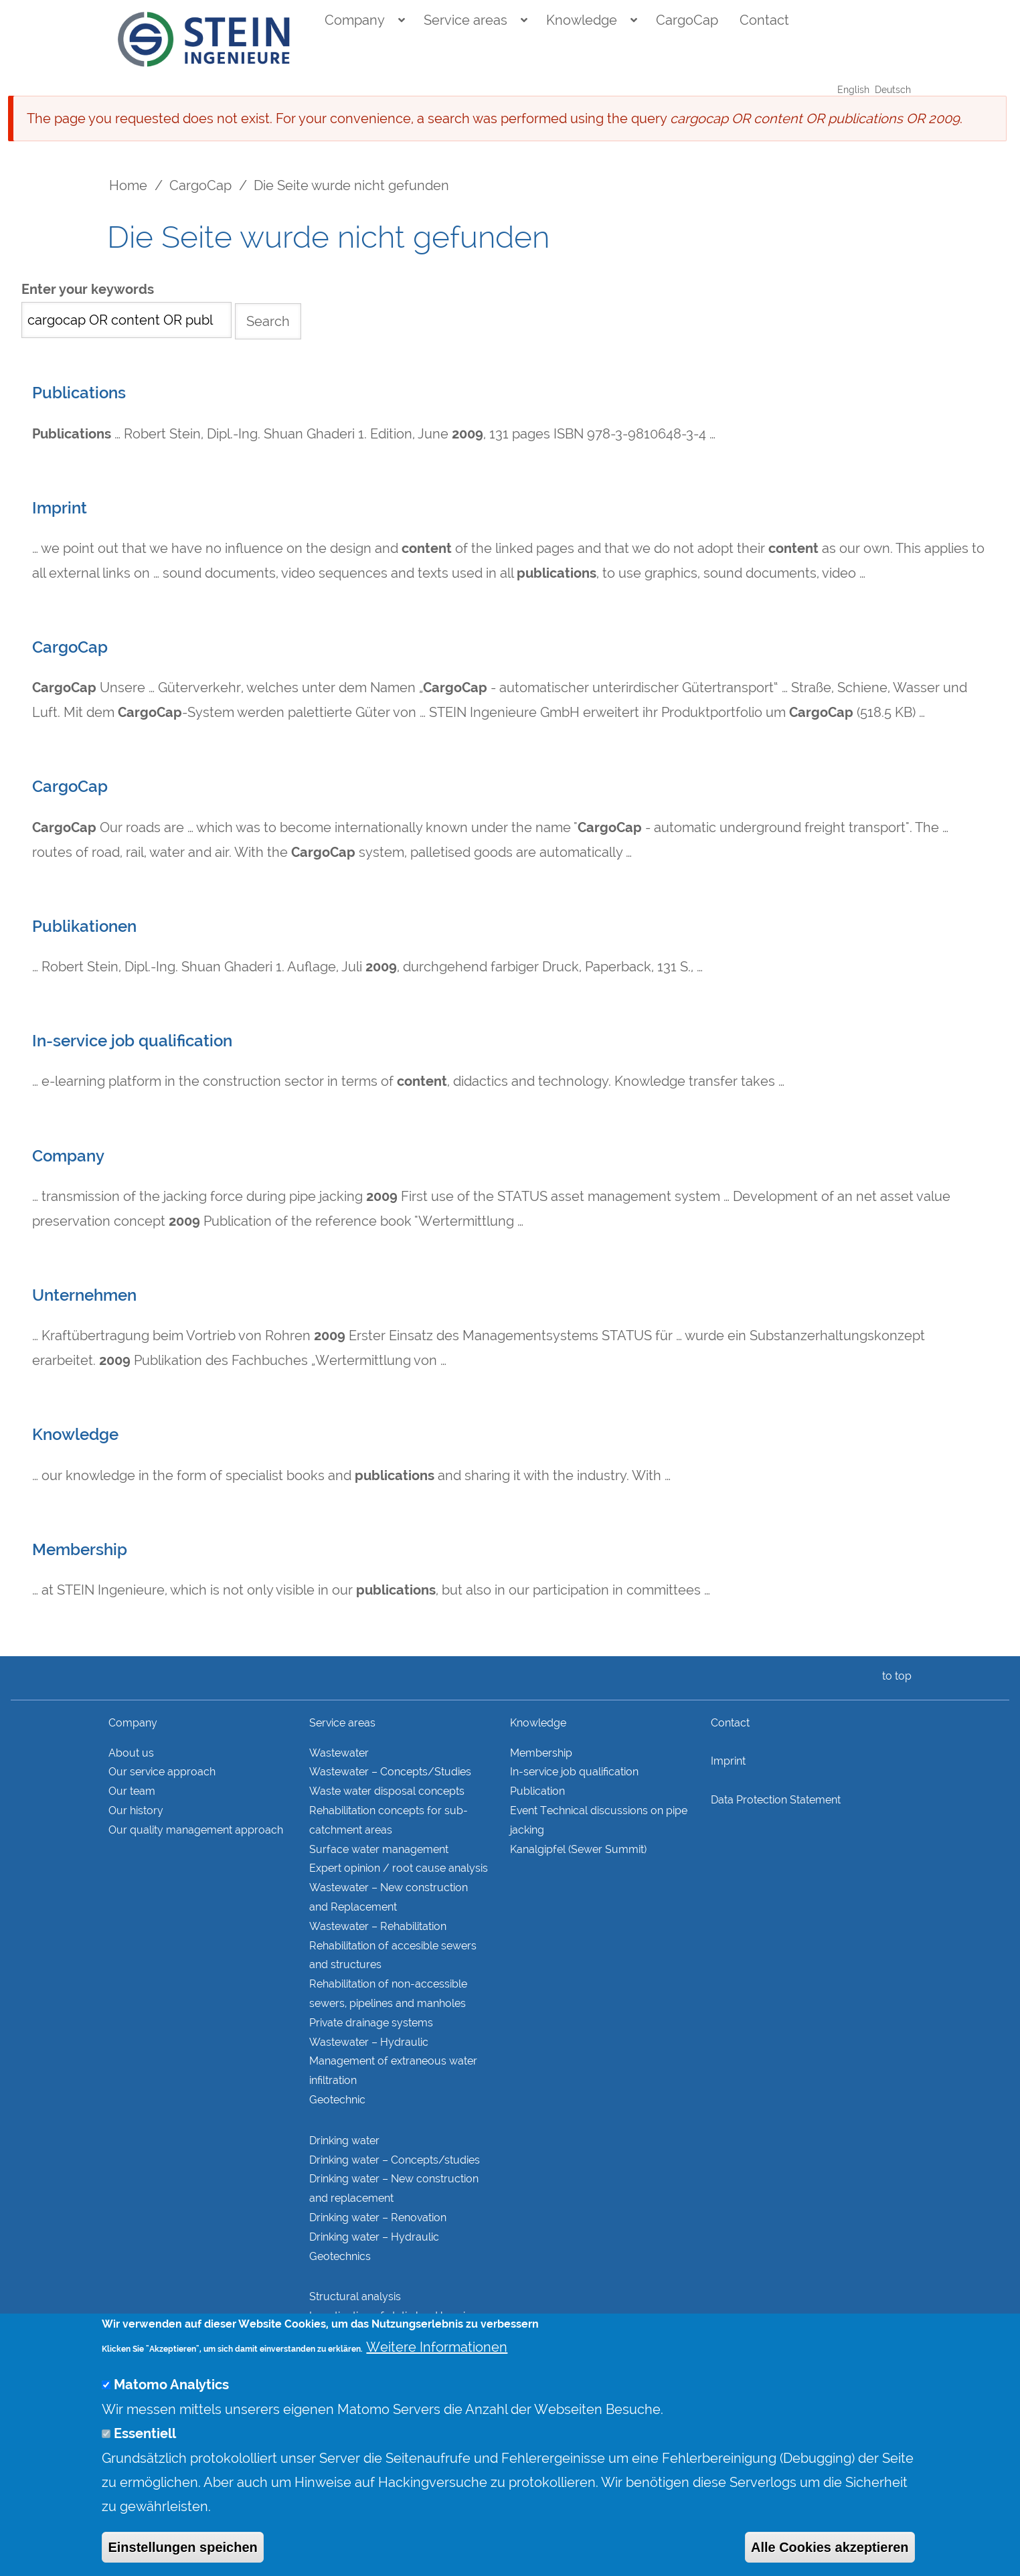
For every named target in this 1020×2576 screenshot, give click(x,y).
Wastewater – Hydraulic (368, 2042)
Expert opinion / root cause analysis (398, 1868)
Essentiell (145, 2462)
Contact (764, 20)
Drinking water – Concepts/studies (394, 2160)
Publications (79, 393)
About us (131, 1753)
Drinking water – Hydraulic (374, 2237)
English (853, 89)
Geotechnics (340, 2256)
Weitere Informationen (436, 2376)
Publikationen (84, 926)
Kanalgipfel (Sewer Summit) (578, 1849)
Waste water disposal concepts (386, 1791)
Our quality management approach (195, 1830)
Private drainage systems (371, 2022)
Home (128, 185)
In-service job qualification (132, 1041)
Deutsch (893, 89)
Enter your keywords (87, 289)
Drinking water (344, 2140)
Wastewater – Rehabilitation (377, 1926)
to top (894, 1676)
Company (355, 20)
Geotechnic (337, 2099)
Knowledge (581, 20)
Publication (537, 1791)
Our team (131, 1791)
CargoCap (687, 20)
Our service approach (162, 1771)
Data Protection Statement (776, 1799)
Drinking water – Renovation (377, 2217)
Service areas (465, 20)
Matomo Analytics (171, 2413)
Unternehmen (84, 1295)
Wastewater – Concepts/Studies (390, 1771)
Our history (135, 1810)
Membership (79, 1549)
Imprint (59, 508)
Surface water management (378, 1849)
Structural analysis (355, 2296)
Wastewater (339, 1753)
